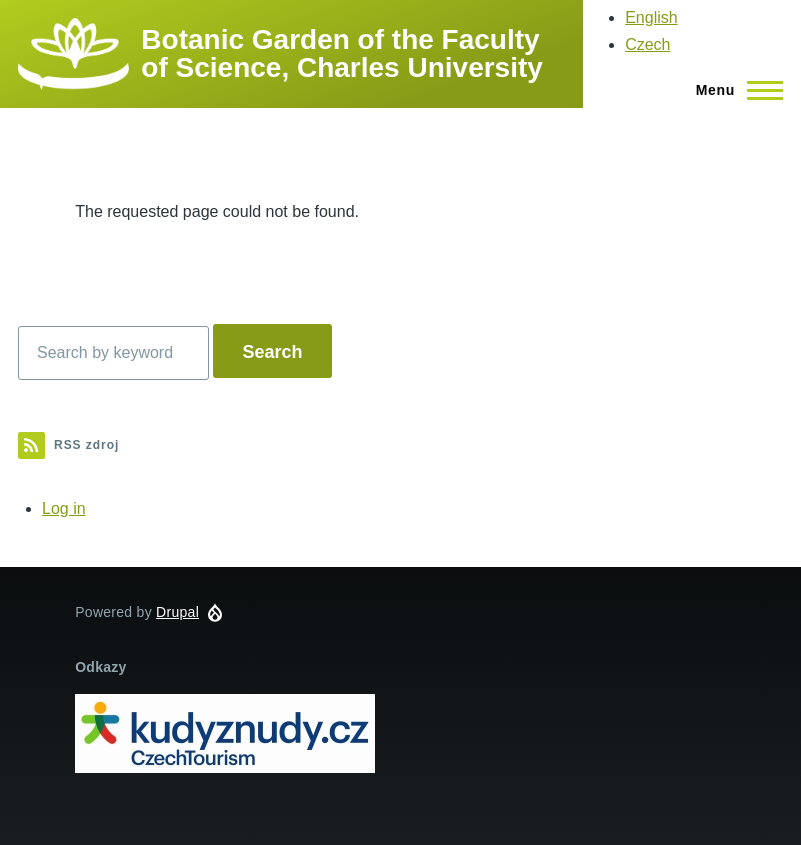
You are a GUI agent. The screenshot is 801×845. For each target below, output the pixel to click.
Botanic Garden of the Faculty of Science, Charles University (342, 53)
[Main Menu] (733, 90)
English (651, 17)
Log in (64, 508)
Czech (647, 44)
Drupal (177, 612)
